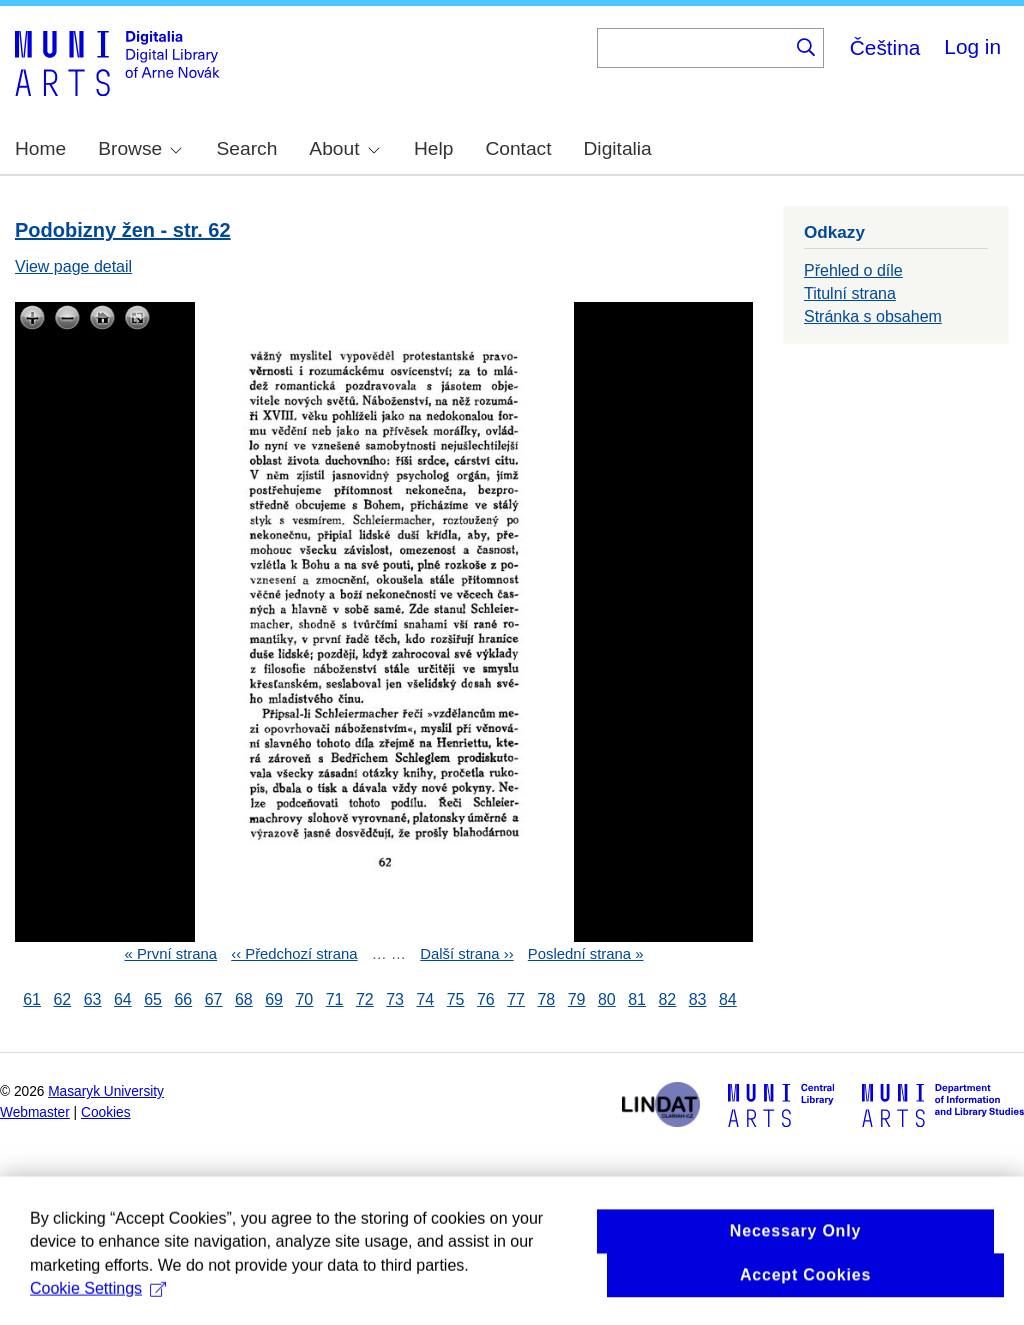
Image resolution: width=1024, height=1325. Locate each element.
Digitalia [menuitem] (618, 148)
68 (244, 999)
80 (607, 999)
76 (486, 999)
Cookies (106, 1112)
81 (637, 999)
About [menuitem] (344, 148)
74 (425, 999)
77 (516, 999)
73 (395, 999)
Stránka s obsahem (873, 316)
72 (365, 999)
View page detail (73, 266)
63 (93, 999)
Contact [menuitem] (518, 148)
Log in (972, 46)
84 (728, 999)
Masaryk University (106, 1091)
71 (335, 999)
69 (274, 999)
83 (698, 999)
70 (304, 999)
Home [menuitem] (40, 148)
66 (183, 999)
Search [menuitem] (247, 148)
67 (214, 999)
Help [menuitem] (433, 148)
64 (123, 999)
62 (62, 999)
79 (577, 999)
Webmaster (35, 1112)
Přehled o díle (853, 270)
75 (456, 999)
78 (546, 999)
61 (32, 999)
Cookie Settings (98, 1309)
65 (153, 999)
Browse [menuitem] (140, 148)
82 (667, 999)
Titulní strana (850, 293)
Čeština (885, 47)
